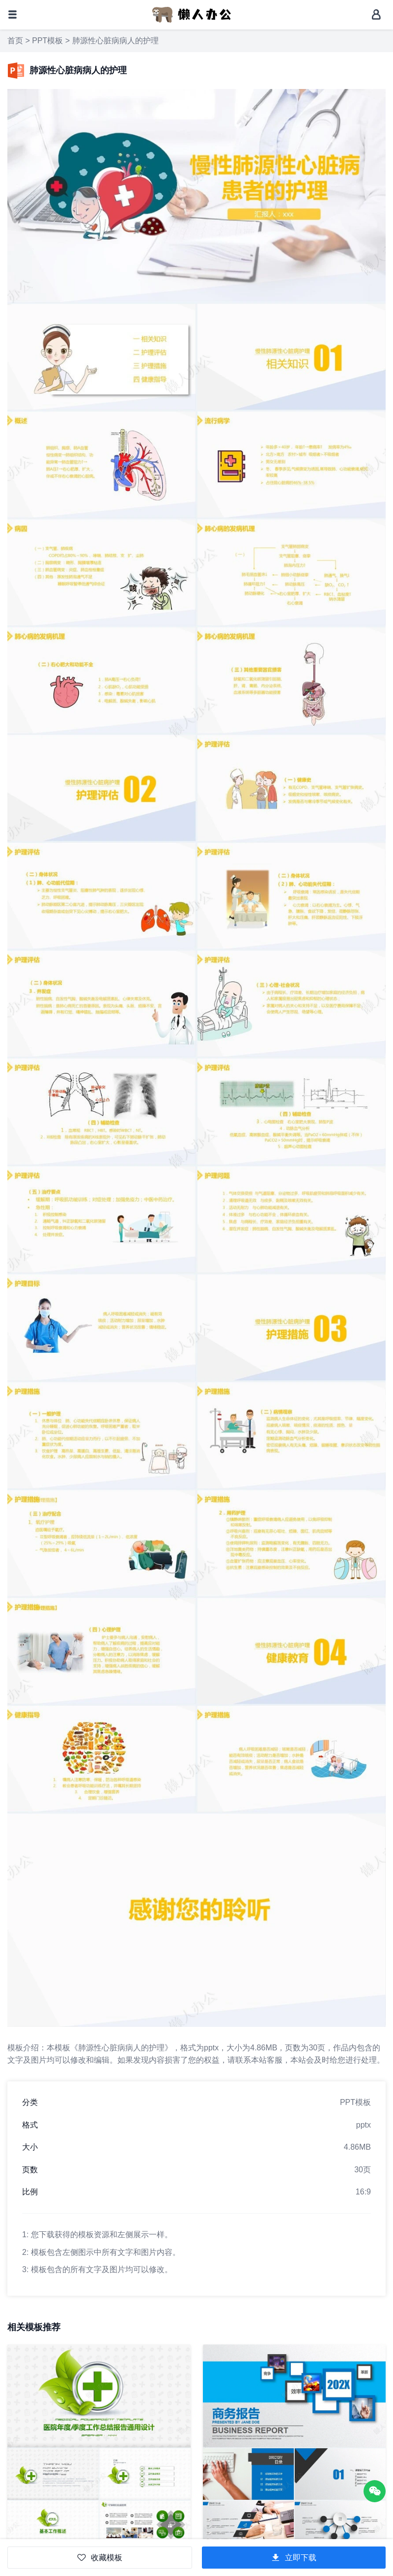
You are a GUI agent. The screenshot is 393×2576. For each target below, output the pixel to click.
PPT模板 (47, 40)
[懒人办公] (191, 14)
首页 (15, 40)
